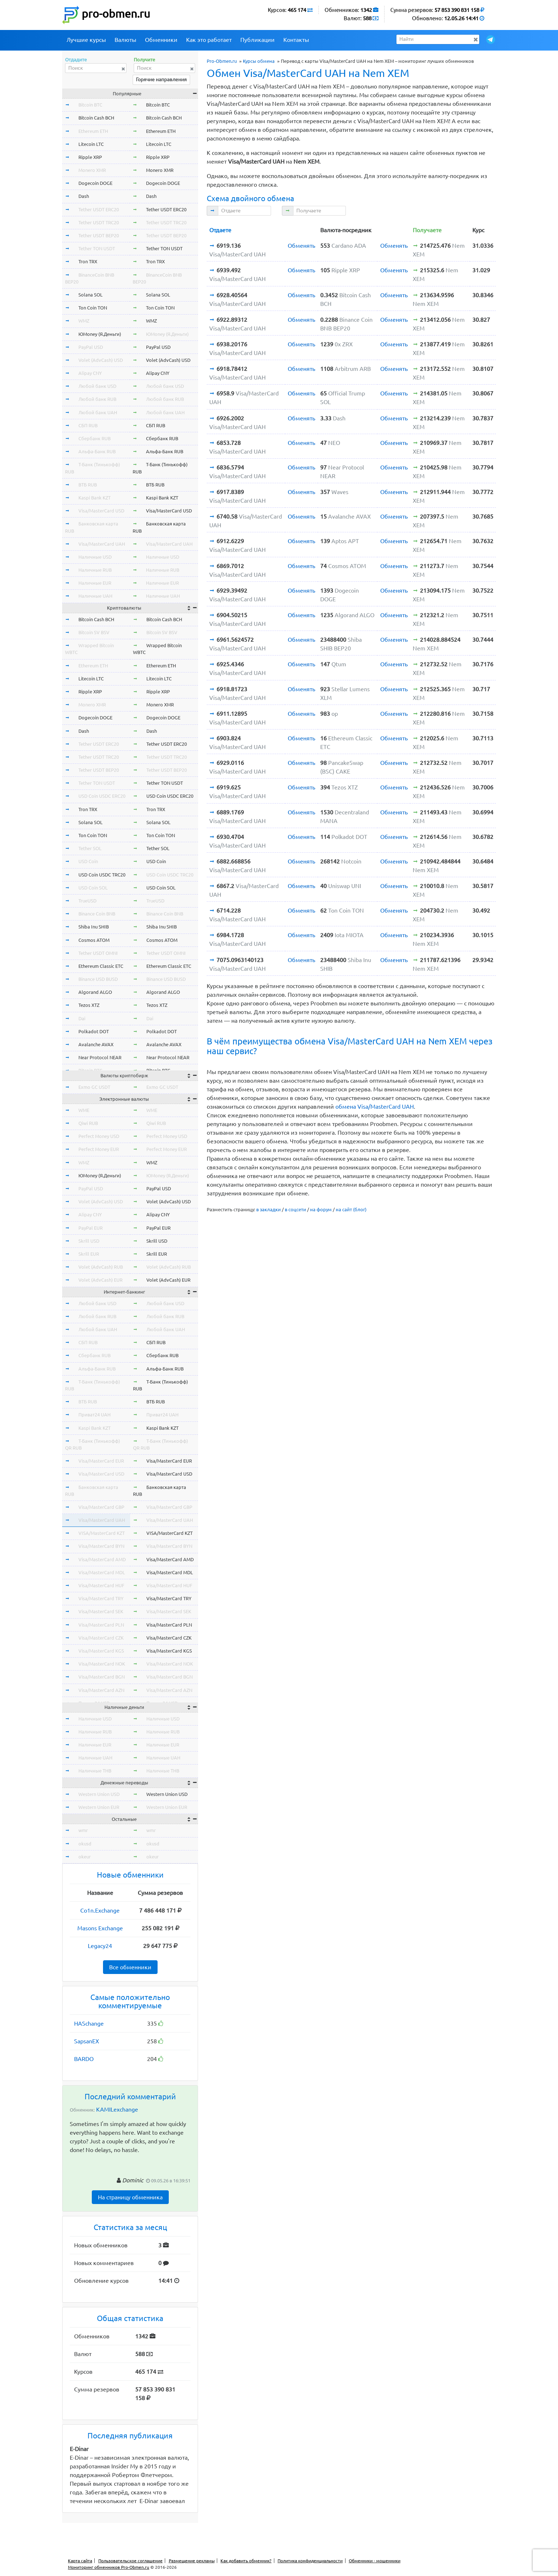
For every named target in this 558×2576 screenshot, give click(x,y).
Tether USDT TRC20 (98, 222)
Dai (81, 1018)
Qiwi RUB (88, 1123)
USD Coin (88, 861)
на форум (321, 1209)
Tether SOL (90, 848)
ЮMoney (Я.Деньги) (99, 334)
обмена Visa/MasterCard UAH (374, 1106)
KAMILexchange (117, 2109)
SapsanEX (86, 2041)
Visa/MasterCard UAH (101, 543)
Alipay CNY (90, 373)
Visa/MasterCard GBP (101, 1507)
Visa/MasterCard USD (101, 510)
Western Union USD (99, 1794)
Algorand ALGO (95, 992)
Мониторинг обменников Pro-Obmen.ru (108, 2567)
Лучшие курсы (86, 39)
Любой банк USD (97, 386)
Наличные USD (95, 556)
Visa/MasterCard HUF (101, 1585)
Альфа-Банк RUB (97, 451)
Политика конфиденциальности (310, 2560)
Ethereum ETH (93, 131)
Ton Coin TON (92, 307)
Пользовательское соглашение (130, 2560)
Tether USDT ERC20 (98, 209)
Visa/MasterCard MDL (101, 1572)
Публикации (257, 39)
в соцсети (295, 1209)
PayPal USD (90, 347)
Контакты (296, 39)
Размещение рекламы (192, 2560)
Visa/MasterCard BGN (101, 1676)
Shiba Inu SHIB (93, 926)
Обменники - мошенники (374, 2560)
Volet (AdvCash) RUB (100, 1266)
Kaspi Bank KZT (94, 497)
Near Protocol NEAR (99, 1057)
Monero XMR (92, 170)
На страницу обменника (130, 2197)
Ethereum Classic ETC (100, 966)
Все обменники (130, 1967)
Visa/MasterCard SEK (100, 1611)
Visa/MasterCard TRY (101, 1598)
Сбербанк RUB (94, 438)
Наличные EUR (94, 582)
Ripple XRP (90, 157)
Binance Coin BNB (96, 913)
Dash (83, 196)
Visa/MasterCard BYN (101, 1546)
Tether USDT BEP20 (98, 235)
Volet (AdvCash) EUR (100, 1279)
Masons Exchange (100, 1928)
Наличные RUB (95, 569)
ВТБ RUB (87, 484)
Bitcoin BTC (90, 104)
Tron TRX (87, 261)
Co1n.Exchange (100, 1910)
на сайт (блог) (351, 1209)
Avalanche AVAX (95, 1044)
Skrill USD (88, 1240)
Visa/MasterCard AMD (102, 1559)
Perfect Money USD (98, 1136)
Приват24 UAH (94, 1414)
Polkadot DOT (93, 1031)
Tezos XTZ (88, 1005)
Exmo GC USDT (94, 1087)
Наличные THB (94, 1770)
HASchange (89, 2023)
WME (83, 1110)
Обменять (301, 245)
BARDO (84, 2059)
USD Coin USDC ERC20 (101, 795)
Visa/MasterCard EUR (101, 1460)
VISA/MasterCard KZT (101, 1533)
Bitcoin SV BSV (94, 632)
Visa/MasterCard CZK (101, 1637)
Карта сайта (80, 2560)
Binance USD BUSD (98, 979)
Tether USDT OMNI (98, 953)
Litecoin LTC (91, 144)
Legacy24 (100, 1946)
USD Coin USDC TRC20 (101, 874)
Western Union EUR (98, 1807)
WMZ (83, 320)
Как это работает (209, 39)
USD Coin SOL (93, 887)
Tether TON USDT (96, 248)
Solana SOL (90, 294)
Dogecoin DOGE (95, 183)
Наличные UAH (95, 595)
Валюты (125, 39)
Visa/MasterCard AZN (101, 1690)
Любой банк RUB (97, 399)
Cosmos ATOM (94, 940)
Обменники (161, 39)
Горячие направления (161, 79)
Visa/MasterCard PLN (101, 1624)
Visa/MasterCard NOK (101, 1663)
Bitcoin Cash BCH (96, 117)
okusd (84, 1843)
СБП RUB (88, 425)
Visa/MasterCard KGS (101, 1650)
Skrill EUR (88, 1253)
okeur (84, 1856)
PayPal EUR (90, 1227)
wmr (83, 1830)
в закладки (268, 1209)
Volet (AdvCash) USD (100, 360)
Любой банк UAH (97, 412)
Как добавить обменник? (245, 2560)
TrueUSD (87, 900)
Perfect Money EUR (98, 1149)
